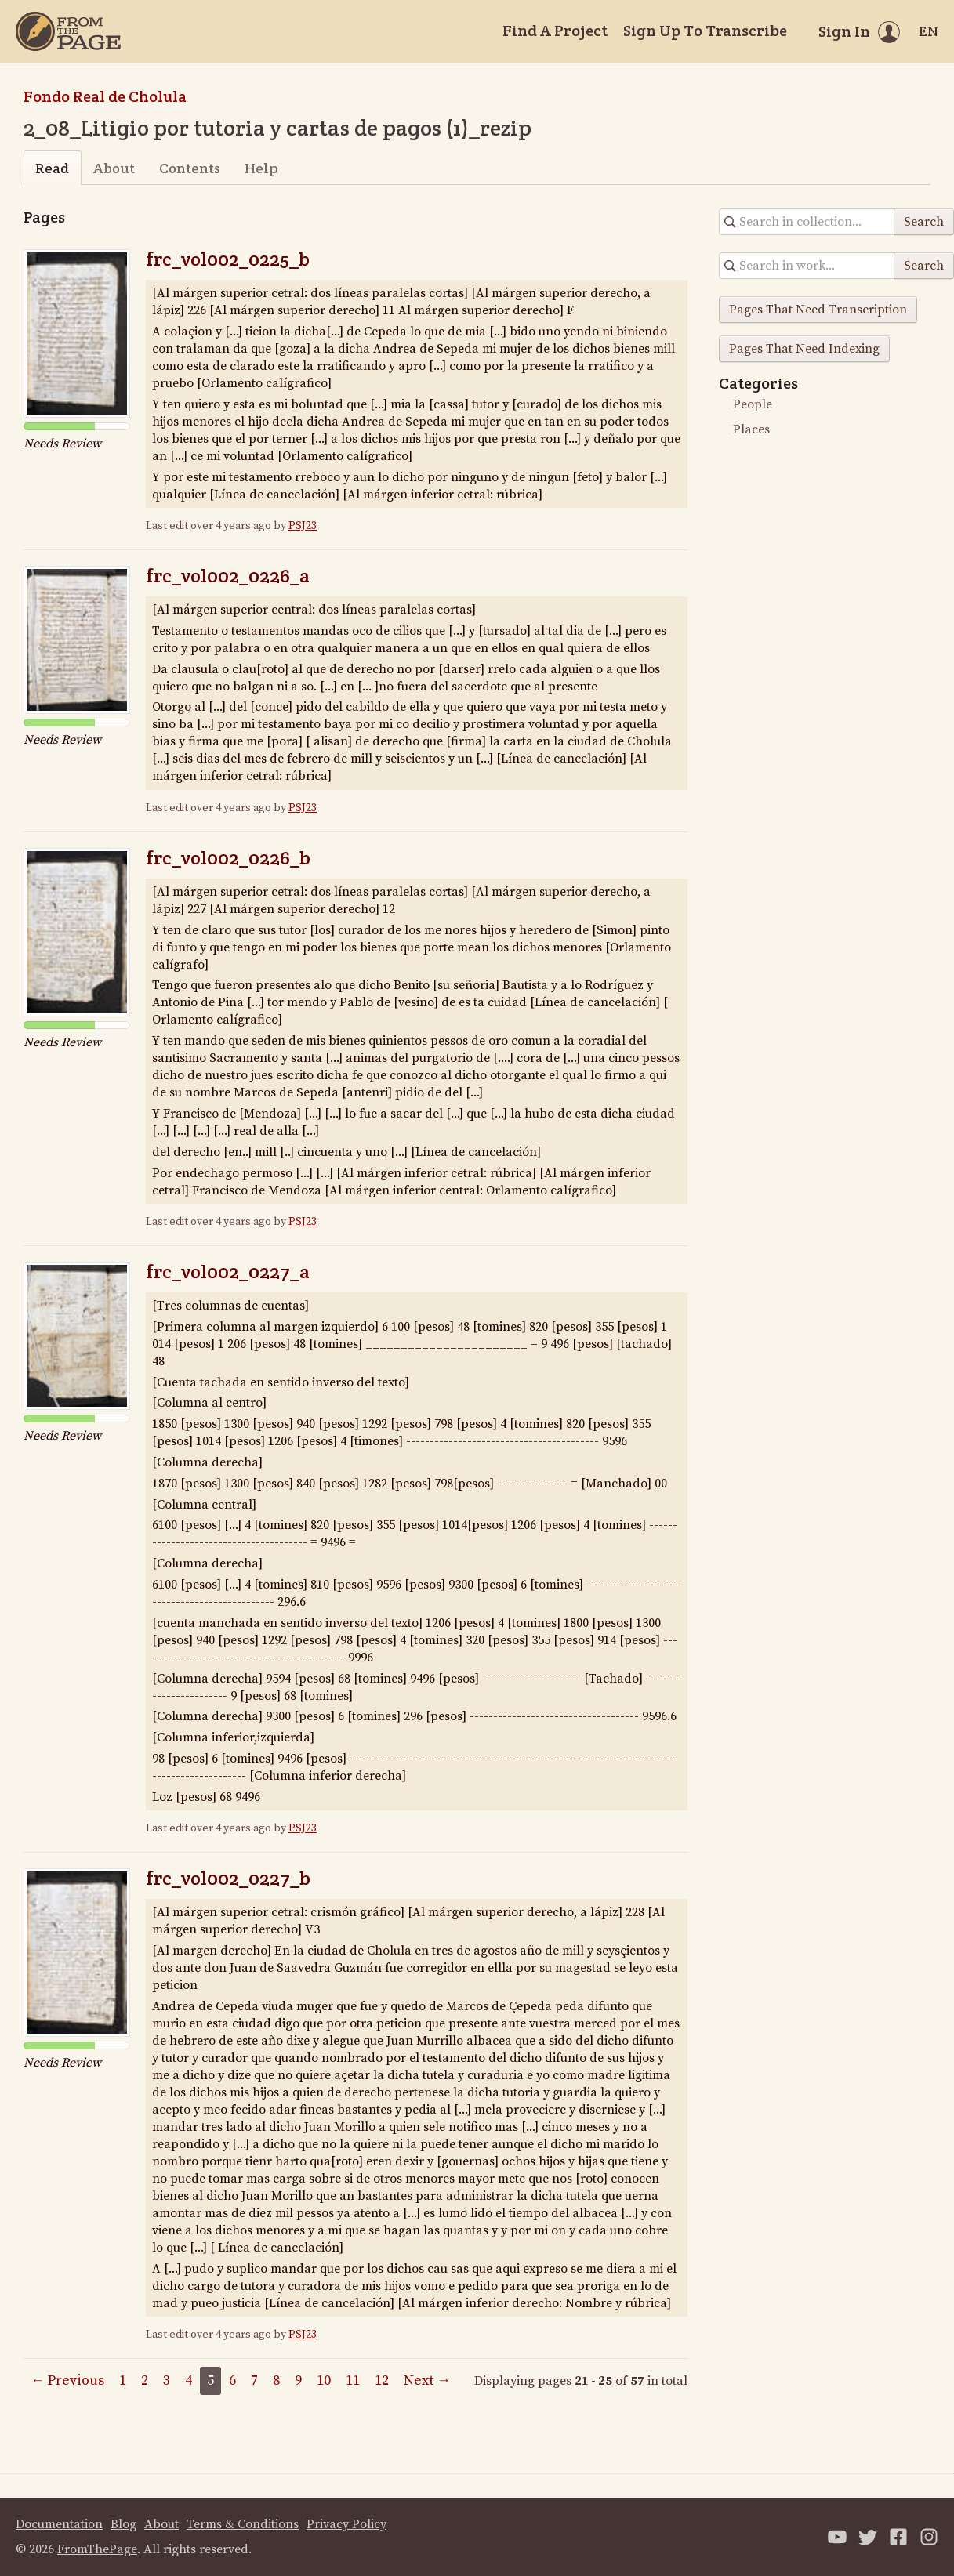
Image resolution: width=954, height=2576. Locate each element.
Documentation (59, 2524)
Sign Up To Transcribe (705, 30)
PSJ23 (302, 526)
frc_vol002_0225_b (228, 259)
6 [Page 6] (232, 2380)
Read (52, 168)
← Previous (67, 2380)
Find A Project (555, 30)
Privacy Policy (346, 2524)
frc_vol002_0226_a (228, 575)
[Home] (68, 31)
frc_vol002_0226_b (228, 858)
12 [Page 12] (382, 2380)
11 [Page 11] (353, 2380)
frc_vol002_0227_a (228, 1271)
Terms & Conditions (243, 2524)
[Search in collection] (807, 221)
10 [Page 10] (324, 2380)
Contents (189, 168)
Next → (427, 2380)
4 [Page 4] (188, 2380)
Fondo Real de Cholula (105, 96)
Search (924, 222)
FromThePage (97, 2549)
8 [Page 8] (276, 2380)
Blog (123, 2524)
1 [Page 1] (122, 2380)
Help (261, 168)
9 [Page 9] (298, 2380)
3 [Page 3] (166, 2380)
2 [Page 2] (144, 2380)
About (114, 168)
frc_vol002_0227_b (228, 1878)
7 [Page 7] (254, 2380)
